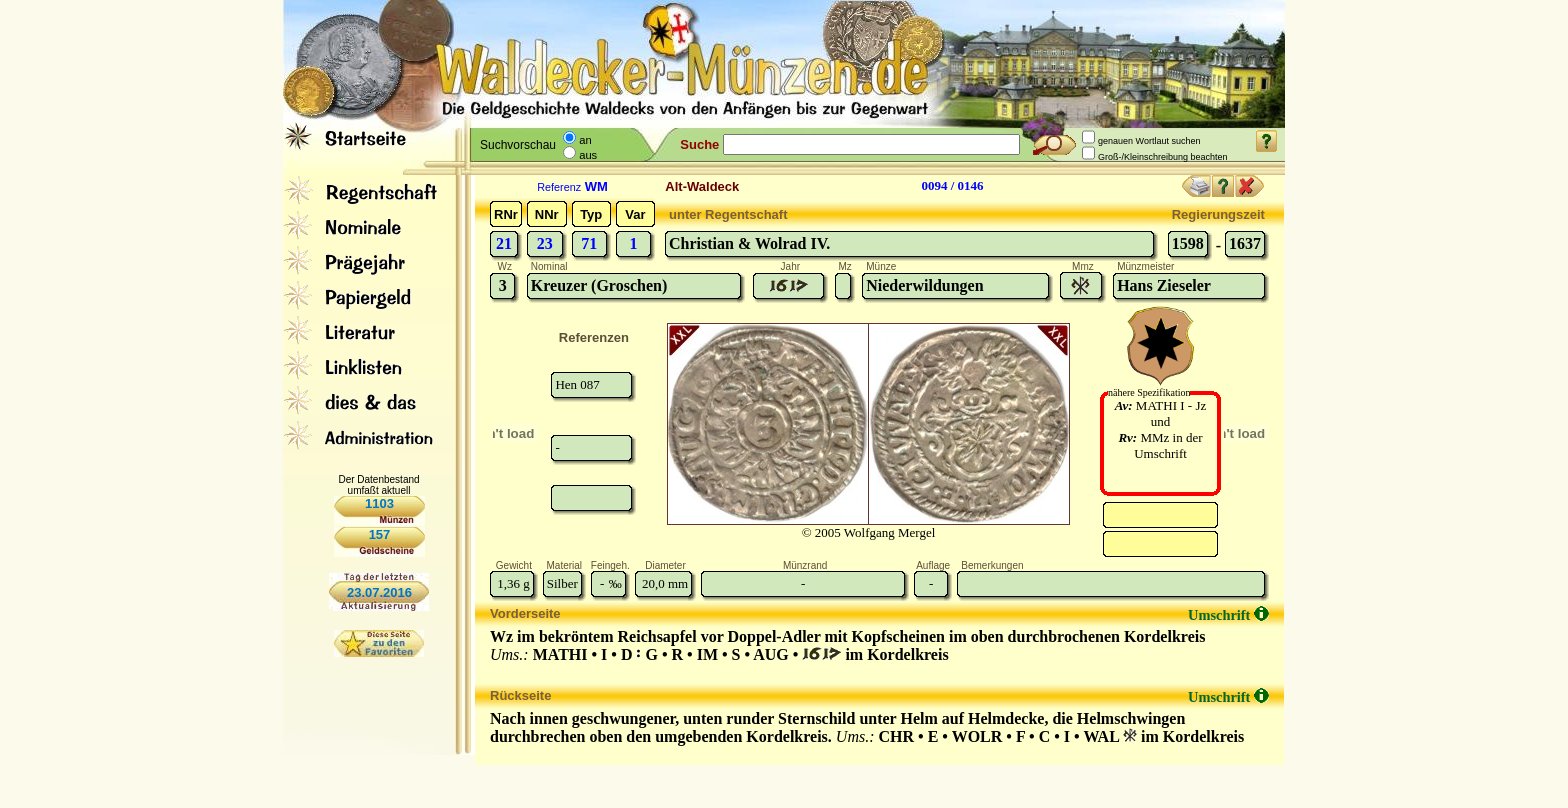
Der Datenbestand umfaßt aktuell (378, 485)
